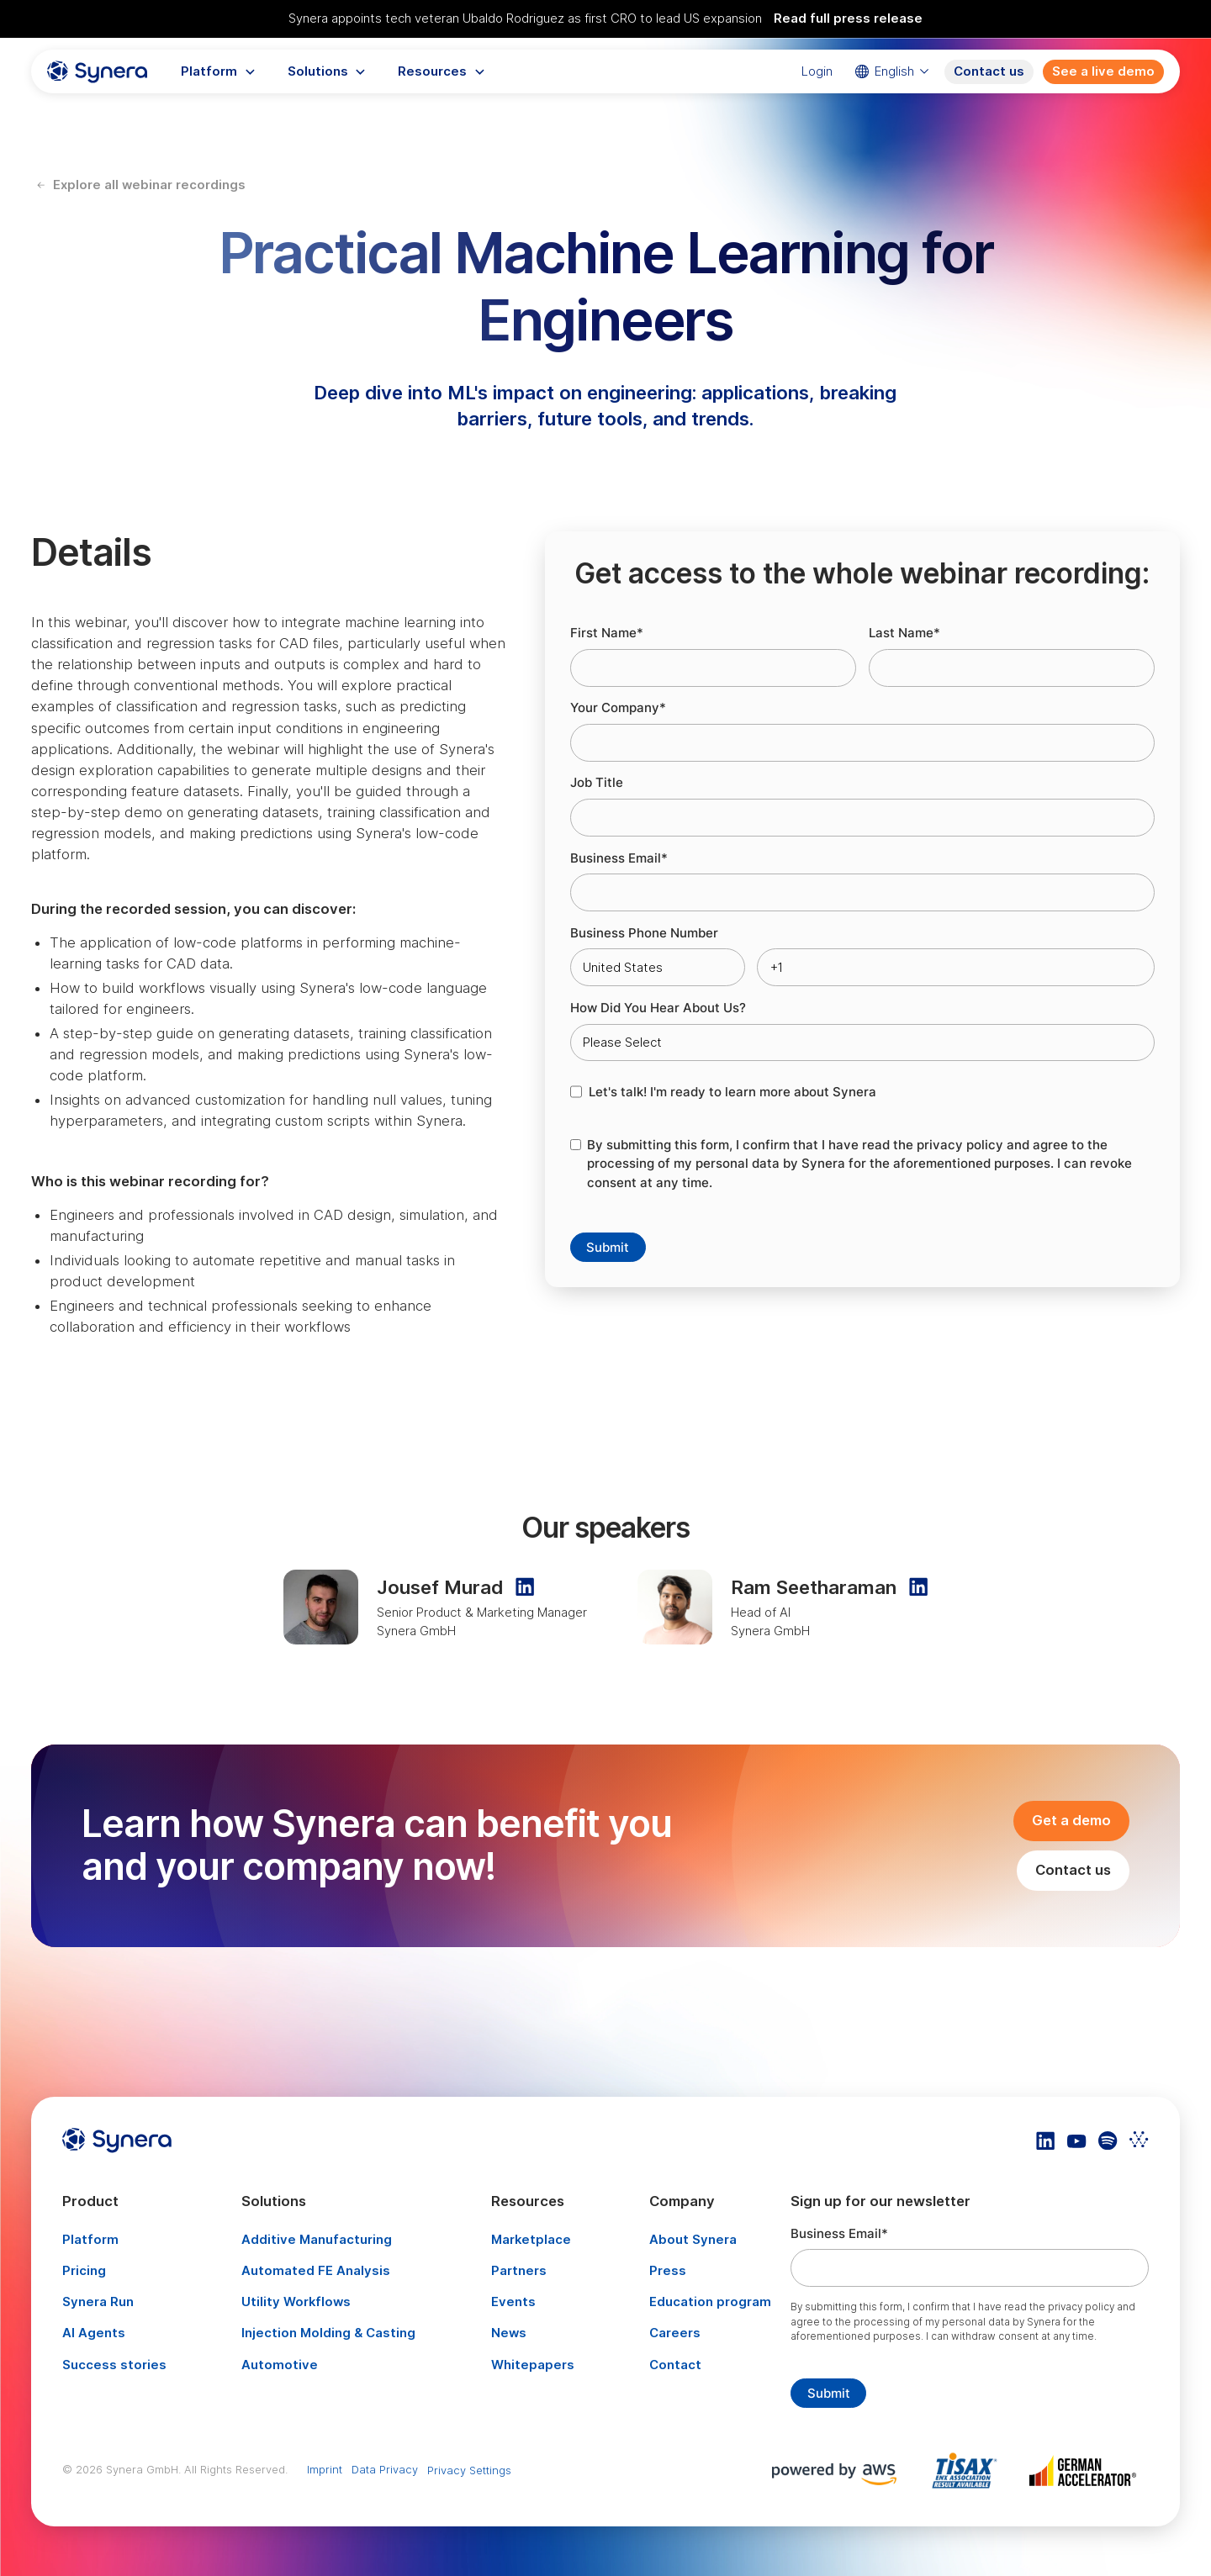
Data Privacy (385, 2469)
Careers (675, 2333)
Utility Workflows (296, 2301)
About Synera (693, 2239)
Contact (675, 2365)
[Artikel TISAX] (969, 2470)
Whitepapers (532, 2365)
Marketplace (531, 2239)
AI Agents (93, 2333)
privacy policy (960, 1145)
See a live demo (1103, 71)
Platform (90, 2239)
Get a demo (1071, 1820)
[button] (219, 72)
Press (667, 2270)
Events (513, 2301)
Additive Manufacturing (316, 2239)
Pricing (84, 2270)
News (508, 2333)
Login (817, 71)
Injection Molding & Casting (328, 2333)
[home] (97, 72)
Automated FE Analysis (315, 2270)
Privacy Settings (469, 2470)
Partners (519, 2270)
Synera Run (98, 2301)
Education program (710, 2301)
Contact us (989, 71)
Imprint (324, 2469)
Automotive (279, 2365)
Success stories (114, 2365)
